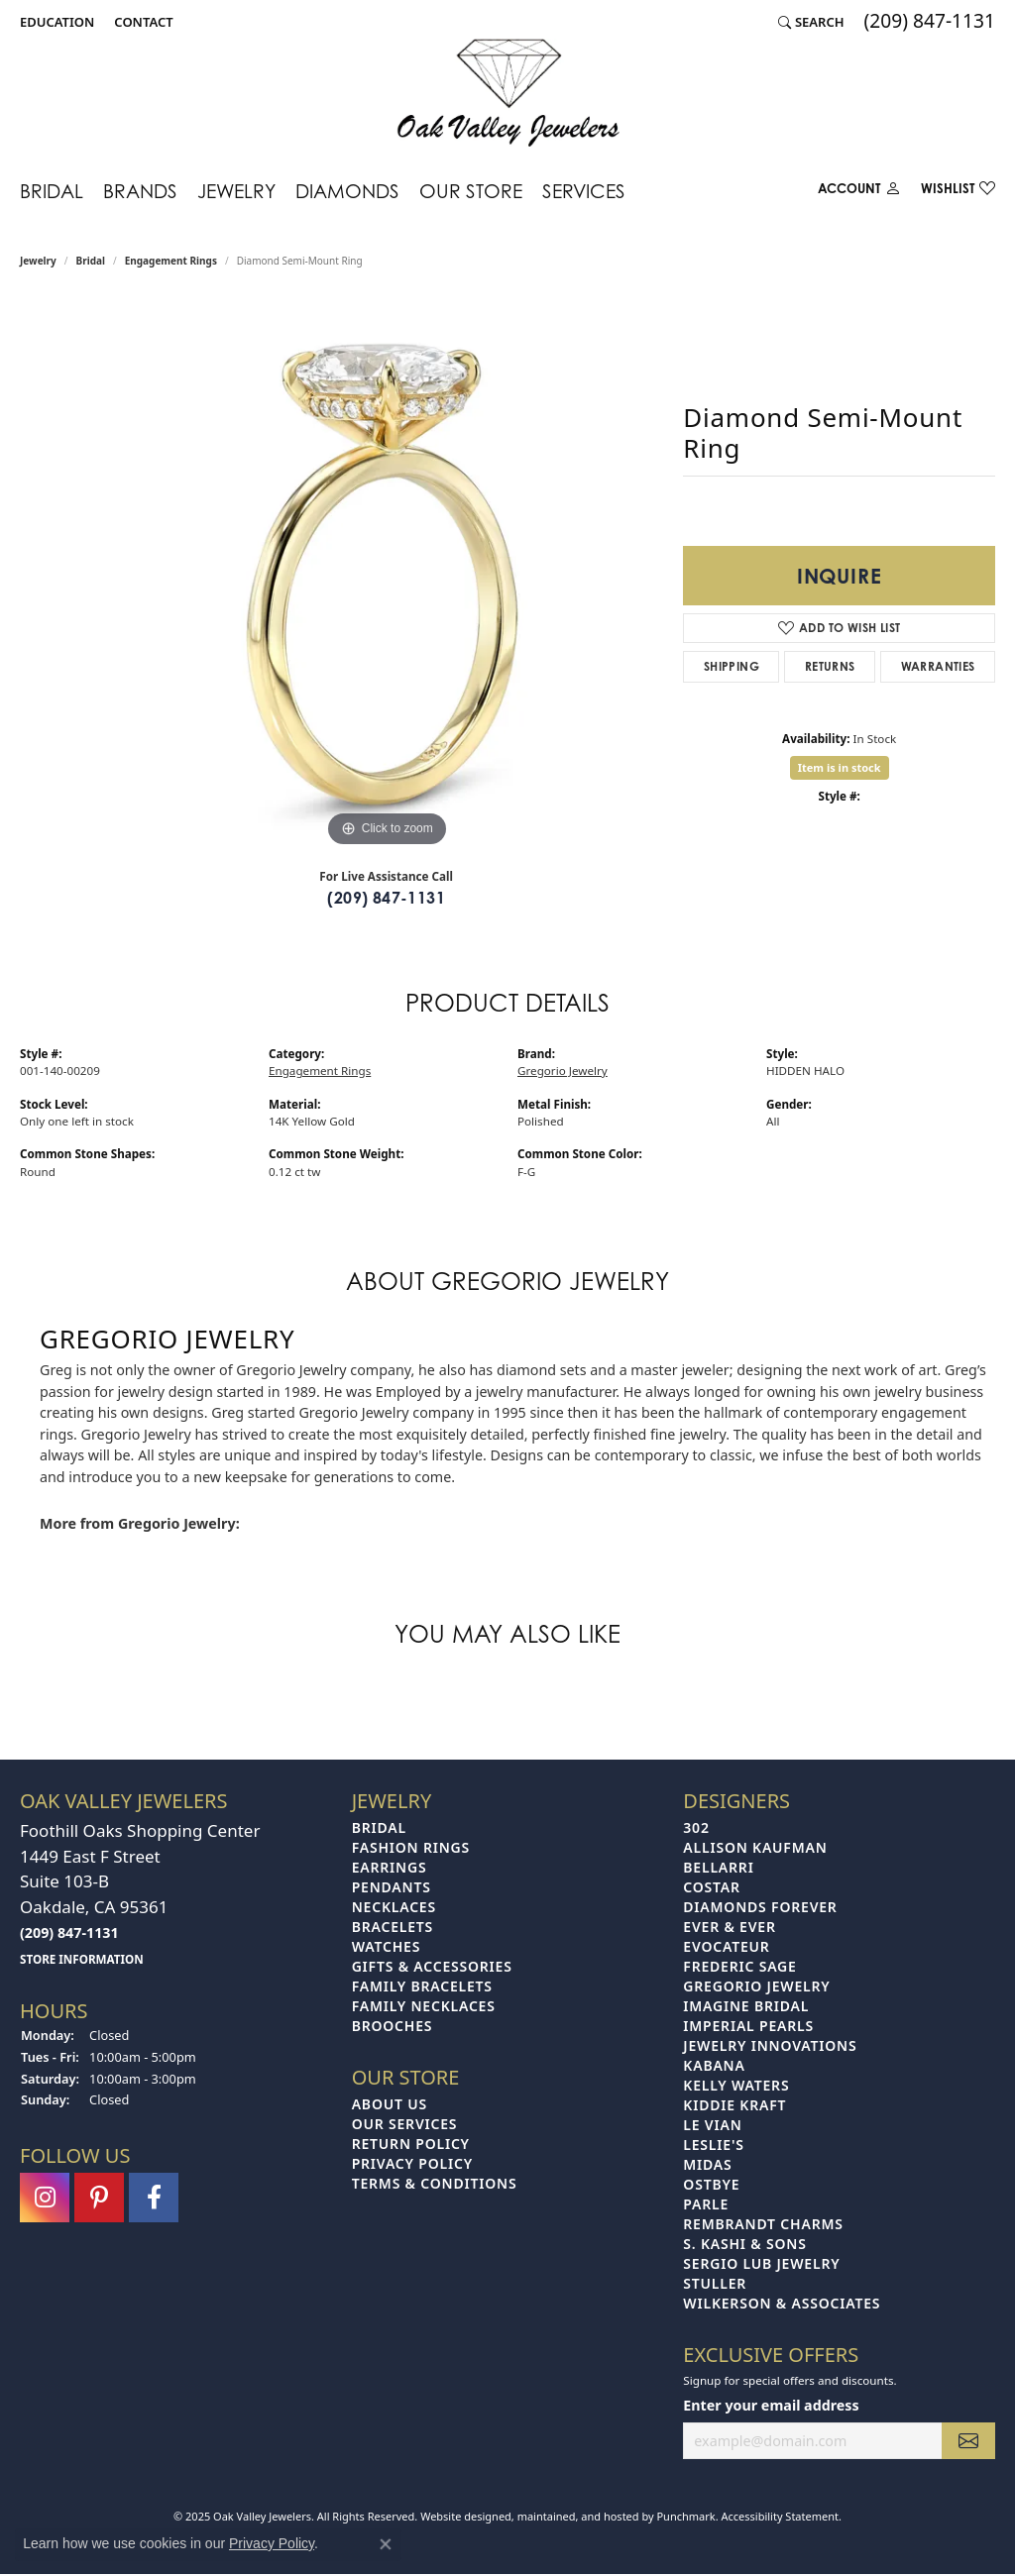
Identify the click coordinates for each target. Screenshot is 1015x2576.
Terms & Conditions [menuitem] (434, 2183)
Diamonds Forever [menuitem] (760, 1906)
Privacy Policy (271, 2543)
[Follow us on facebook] (153, 2197)
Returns (830, 666)
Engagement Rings (171, 261)
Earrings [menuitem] (389, 1867)
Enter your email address (770, 2405)
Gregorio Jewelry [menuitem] (756, 1986)
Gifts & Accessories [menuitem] (432, 1966)
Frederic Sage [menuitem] (739, 1966)
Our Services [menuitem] (405, 2123)
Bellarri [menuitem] (718, 1867)
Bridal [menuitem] (379, 1827)
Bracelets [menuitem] (392, 1926)
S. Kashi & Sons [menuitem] (744, 2243)
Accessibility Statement (780, 2516)
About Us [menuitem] (389, 2103)
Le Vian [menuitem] (712, 2124)
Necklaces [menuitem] (394, 1906)
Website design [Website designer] (459, 2516)
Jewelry (236, 190)
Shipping (731, 666)
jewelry (38, 261)
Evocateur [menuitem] (726, 1946)
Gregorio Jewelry (562, 1070)
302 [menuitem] (696, 1827)
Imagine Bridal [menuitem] (746, 2005)
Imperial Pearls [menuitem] (748, 2025)
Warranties (938, 666)
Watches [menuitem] (386, 1946)
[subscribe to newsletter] (968, 2440)
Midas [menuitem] (707, 2164)
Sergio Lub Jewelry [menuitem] (761, 2263)
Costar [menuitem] (711, 1887)
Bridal (51, 190)
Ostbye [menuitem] (711, 2184)
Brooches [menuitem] (392, 2025)
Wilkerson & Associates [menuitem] (781, 2303)
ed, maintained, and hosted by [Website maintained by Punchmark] (578, 2516)
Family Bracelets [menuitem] (422, 1986)
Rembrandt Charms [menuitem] (763, 2223)
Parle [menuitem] (706, 2204)
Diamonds (347, 190)
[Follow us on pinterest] (99, 2197)
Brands (140, 190)
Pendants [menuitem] (391, 1887)
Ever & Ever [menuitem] (729, 1926)
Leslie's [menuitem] (713, 2144)
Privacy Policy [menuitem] (412, 2163)
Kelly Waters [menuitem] (736, 2085)
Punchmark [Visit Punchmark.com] (685, 2516)
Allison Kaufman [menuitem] (755, 1847)
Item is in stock (839, 767)
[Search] (811, 22)
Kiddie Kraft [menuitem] (734, 2104)
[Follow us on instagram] (44, 2197)
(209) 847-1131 (386, 898)
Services (583, 190)
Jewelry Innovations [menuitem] (769, 2045)
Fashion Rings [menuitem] (411, 1847)
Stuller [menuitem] (714, 2283)
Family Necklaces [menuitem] (424, 2005)
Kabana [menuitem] (713, 2065)
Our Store (470, 190)
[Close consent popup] (386, 2544)
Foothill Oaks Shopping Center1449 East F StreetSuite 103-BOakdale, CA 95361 (140, 1893)
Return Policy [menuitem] (411, 2143)
